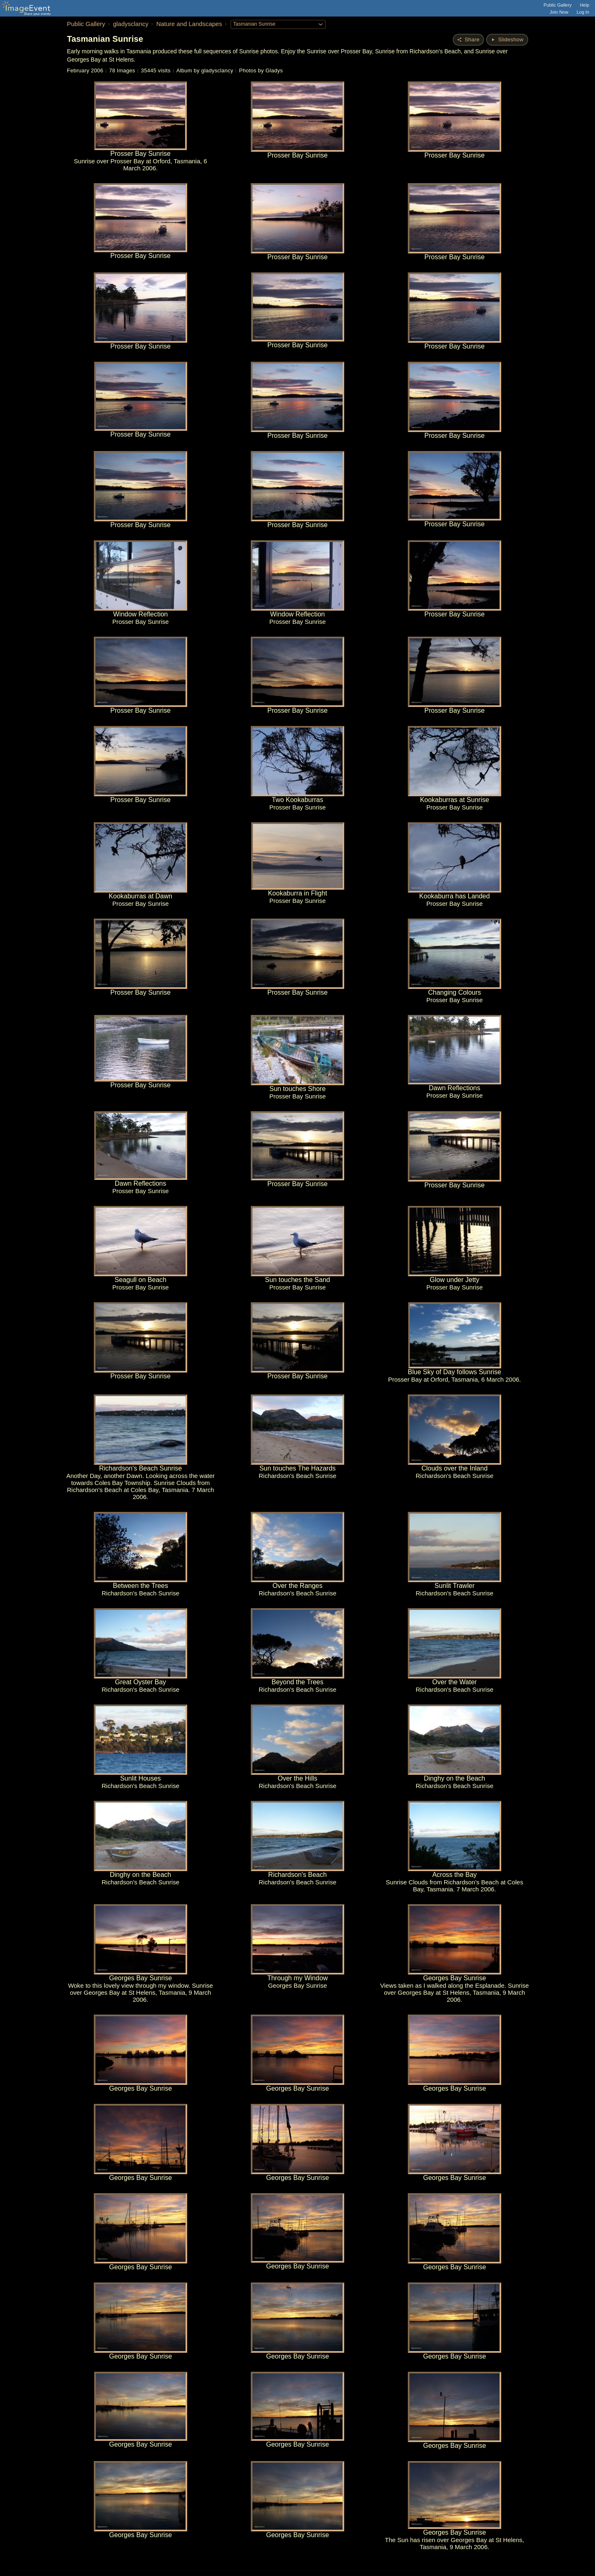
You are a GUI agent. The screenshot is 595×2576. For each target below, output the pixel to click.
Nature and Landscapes (189, 23)
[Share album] (468, 39)
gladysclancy (130, 23)
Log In (582, 12)
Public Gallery (558, 4)
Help (584, 4)
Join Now (559, 12)
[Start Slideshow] (507, 39)
